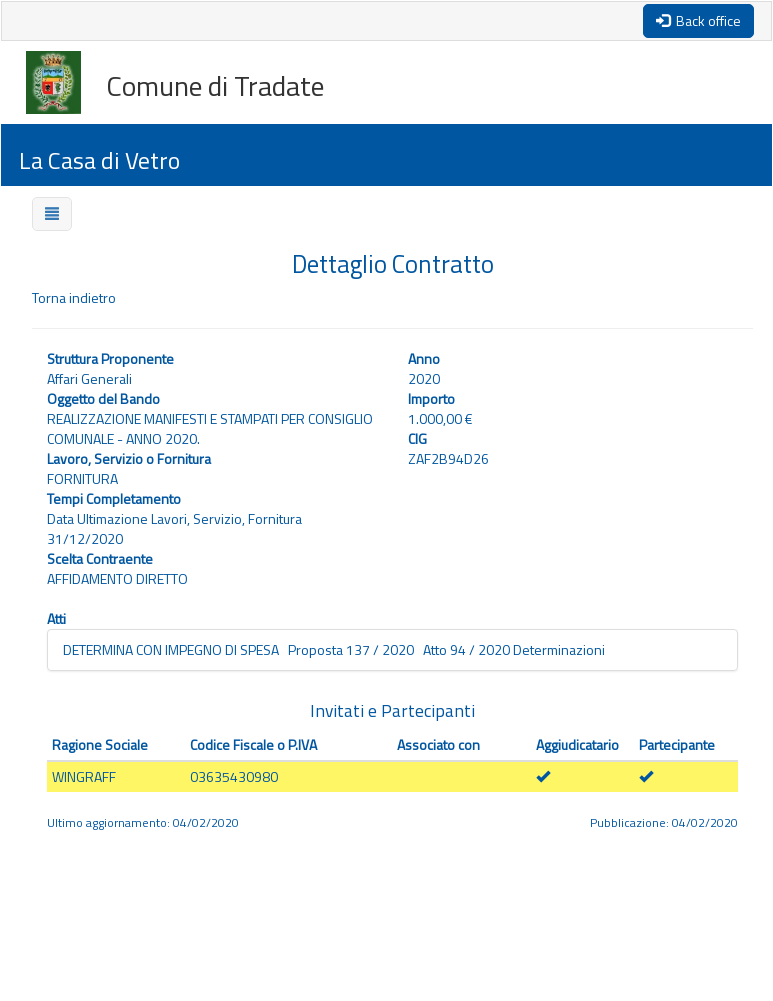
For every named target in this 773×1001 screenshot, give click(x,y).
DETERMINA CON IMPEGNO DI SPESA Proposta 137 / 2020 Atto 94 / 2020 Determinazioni (334, 649)
